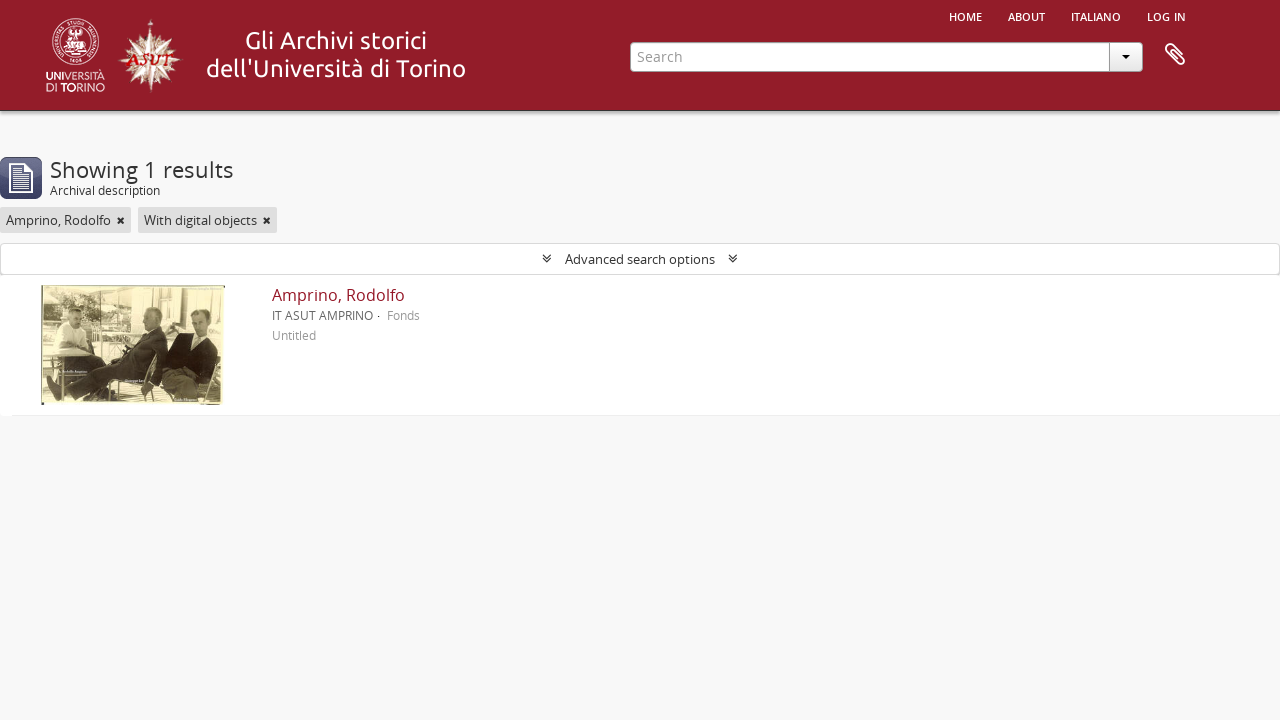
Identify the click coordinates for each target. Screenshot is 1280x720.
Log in (1166, 15)
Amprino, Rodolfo (338, 295)
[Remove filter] (121, 220)
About (1026, 15)
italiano (1096, 15)
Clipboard (1175, 55)
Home (965, 15)
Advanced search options (640, 259)
